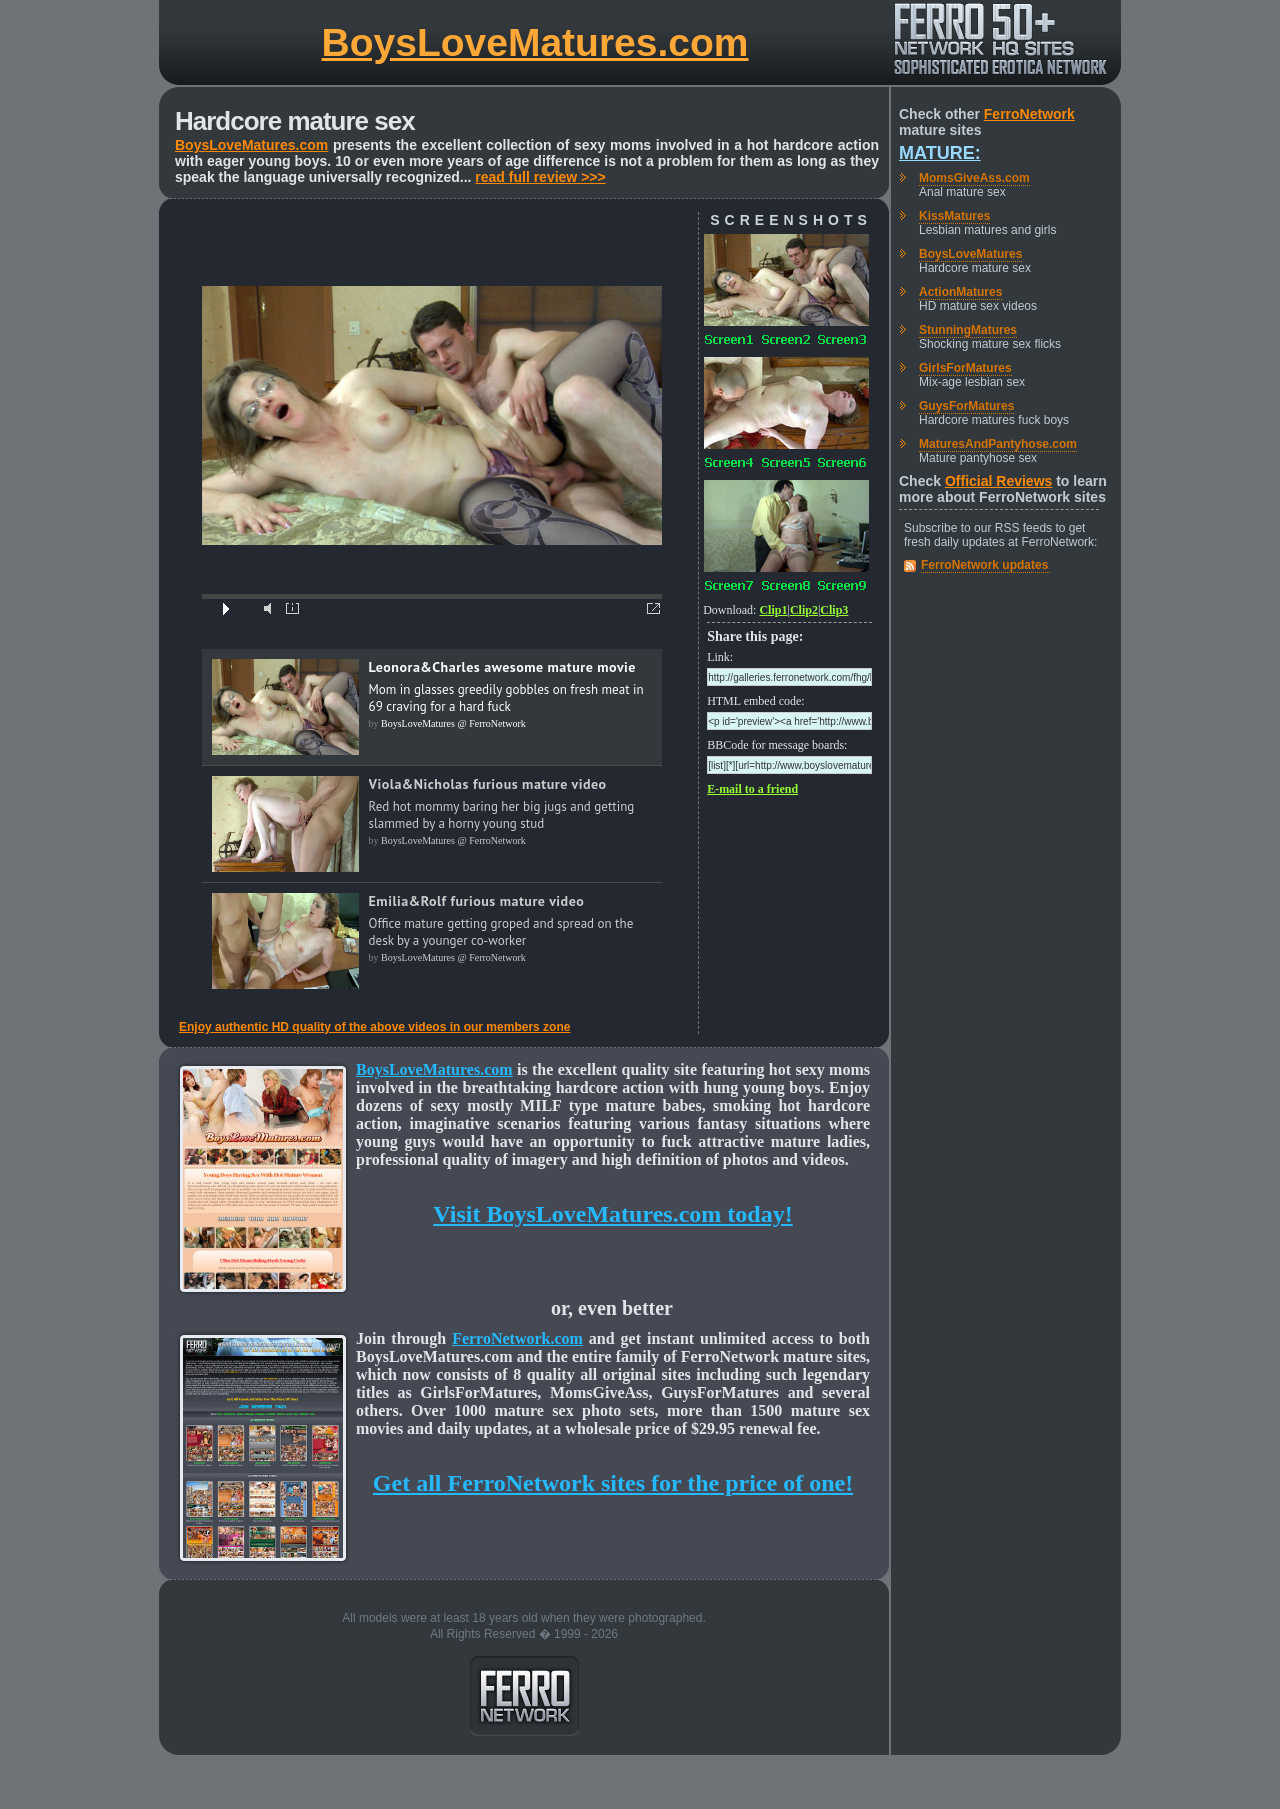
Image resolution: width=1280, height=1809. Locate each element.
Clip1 (773, 610)
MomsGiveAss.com (974, 178)
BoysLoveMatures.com (535, 42)
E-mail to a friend (752, 789)
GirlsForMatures (965, 368)
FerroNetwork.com (517, 1338)
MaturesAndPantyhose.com (998, 444)
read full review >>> (540, 177)
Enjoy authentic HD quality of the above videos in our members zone (374, 1027)
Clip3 (834, 610)
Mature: (940, 153)
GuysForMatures (966, 406)
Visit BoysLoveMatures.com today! (612, 1214)
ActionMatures (960, 292)
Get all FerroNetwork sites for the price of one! (613, 1483)
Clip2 (804, 610)
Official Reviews (998, 481)
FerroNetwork (1029, 114)
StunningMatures (968, 330)
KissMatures (954, 216)
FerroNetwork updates (984, 565)
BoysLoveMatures (970, 254)
